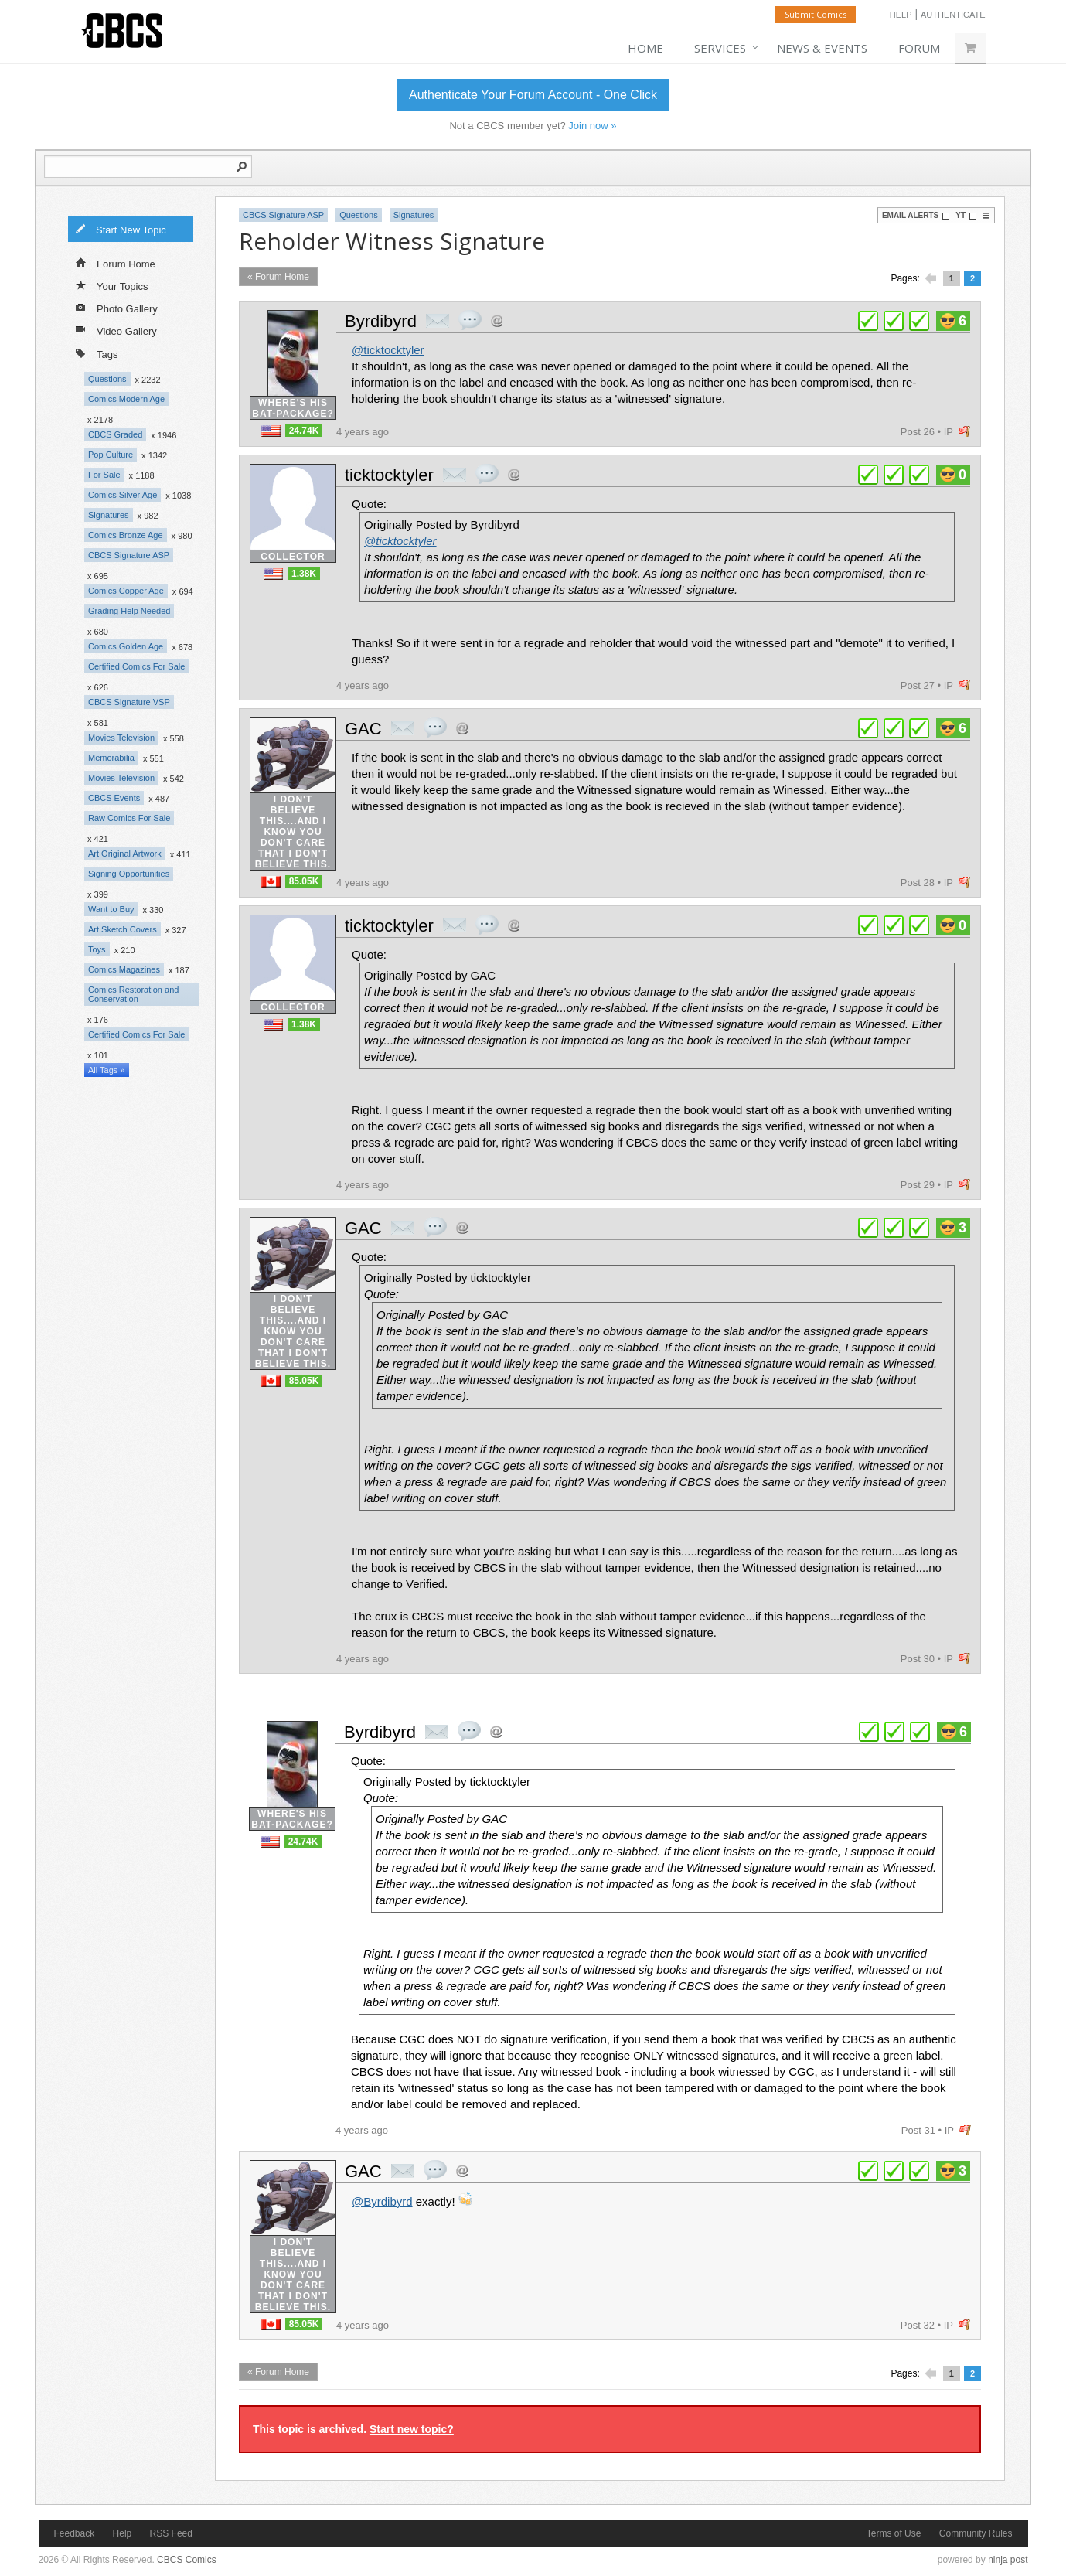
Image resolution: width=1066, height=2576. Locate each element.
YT (966, 215)
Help (901, 14)
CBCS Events (114, 797)
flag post (964, 432)
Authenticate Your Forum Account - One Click (533, 94)
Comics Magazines (124, 969)
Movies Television (121, 737)
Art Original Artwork (125, 853)
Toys (97, 949)
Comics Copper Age (126, 590)
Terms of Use (894, 2533)
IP (948, 432)
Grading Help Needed (129, 610)
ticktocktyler (389, 475)
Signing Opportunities (128, 873)
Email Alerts (916, 215)
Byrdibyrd (381, 321)
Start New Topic (120, 229)
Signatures (108, 515)
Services (720, 48)
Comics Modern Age (126, 399)
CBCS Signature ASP (128, 555)
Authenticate (953, 14)
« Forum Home (278, 276)
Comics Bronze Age (125, 535)
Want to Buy (111, 909)
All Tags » (106, 1070)
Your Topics (112, 285)
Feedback (74, 2533)
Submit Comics (815, 14)
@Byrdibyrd (382, 2201)
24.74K (304, 430)
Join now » (592, 125)
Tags (96, 353)
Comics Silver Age (122, 494)
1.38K (303, 573)
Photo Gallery (117, 308)
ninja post (1007, 2559)
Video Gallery (116, 330)
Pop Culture (110, 454)
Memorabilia (111, 757)
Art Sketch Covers (122, 929)
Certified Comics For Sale (136, 666)
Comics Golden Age (125, 646)
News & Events (822, 48)
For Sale (104, 474)
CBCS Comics (186, 2559)
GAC (363, 728)
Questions (107, 378)
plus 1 (868, 321)
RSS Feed (171, 2533)
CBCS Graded (115, 434)
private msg (437, 321)
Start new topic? (412, 2429)
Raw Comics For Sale (129, 818)
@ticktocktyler (388, 349)
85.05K (304, 881)
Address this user (496, 320)
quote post (470, 320)
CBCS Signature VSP (129, 702)
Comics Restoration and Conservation (133, 994)
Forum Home (115, 263)
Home (645, 48)
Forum (919, 48)
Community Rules (976, 2533)
